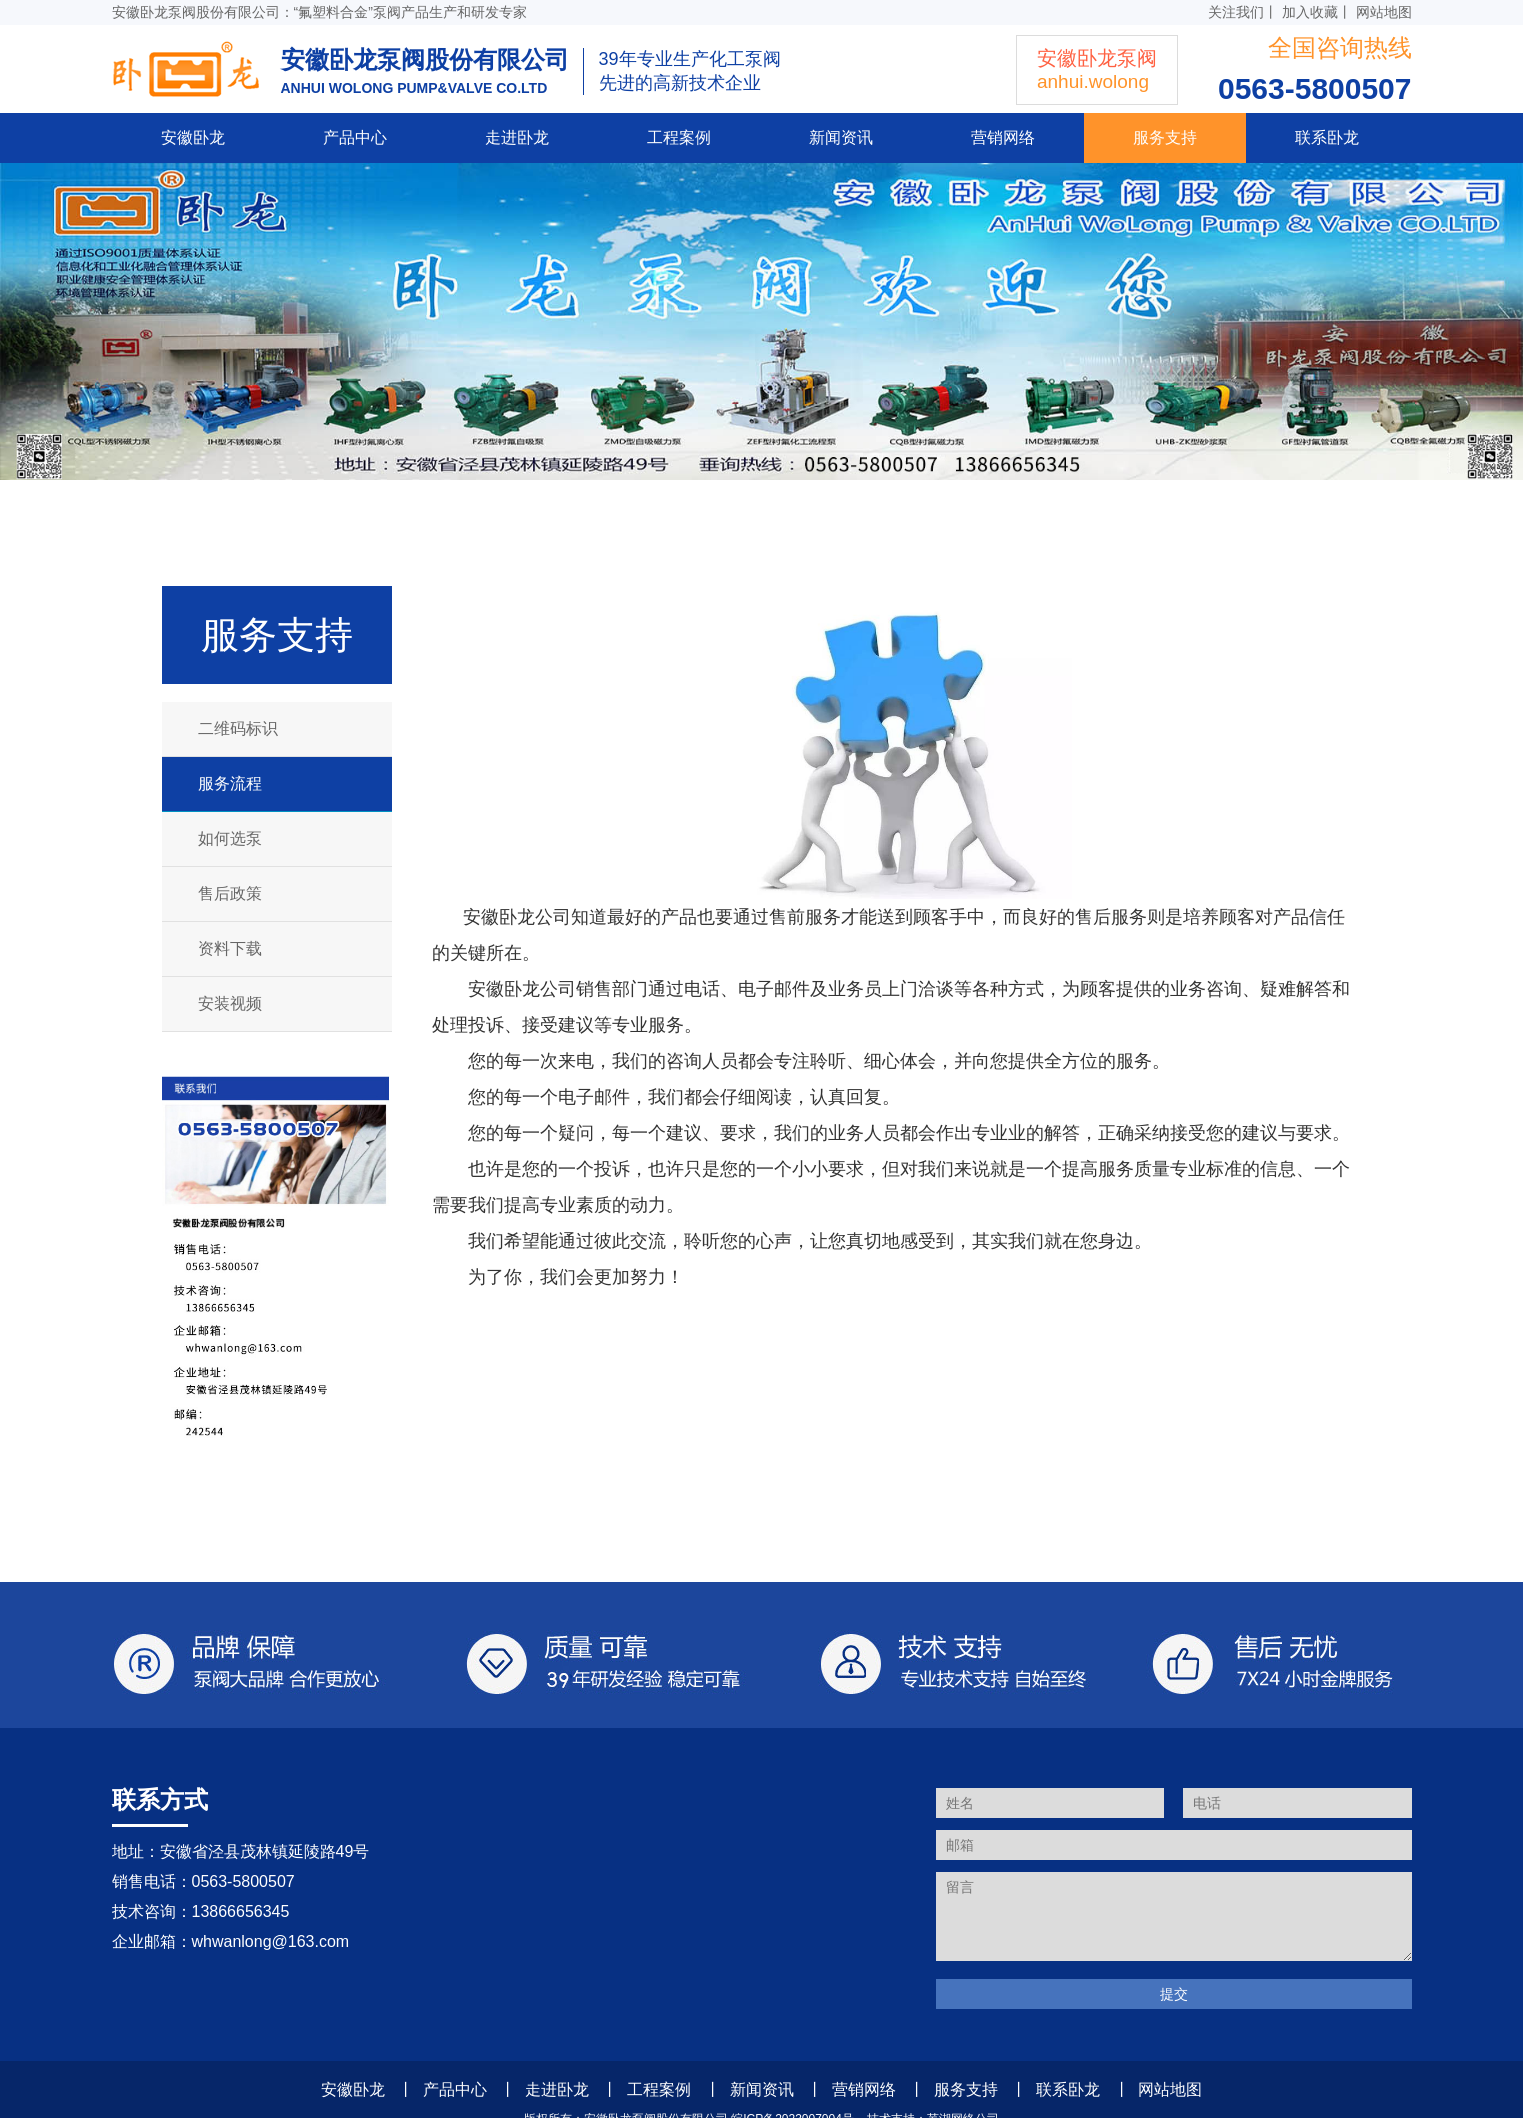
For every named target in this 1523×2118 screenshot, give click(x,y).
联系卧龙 (1327, 137)
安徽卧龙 (193, 137)
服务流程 (230, 783)
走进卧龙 (517, 137)
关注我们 (1236, 12)
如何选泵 (230, 838)
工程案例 (679, 137)
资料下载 (230, 948)
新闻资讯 (841, 137)
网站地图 (1384, 12)
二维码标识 (238, 728)
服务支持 (1165, 137)
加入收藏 (1310, 12)
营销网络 (1003, 137)
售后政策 (230, 893)
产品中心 (355, 137)
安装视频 (230, 1003)
